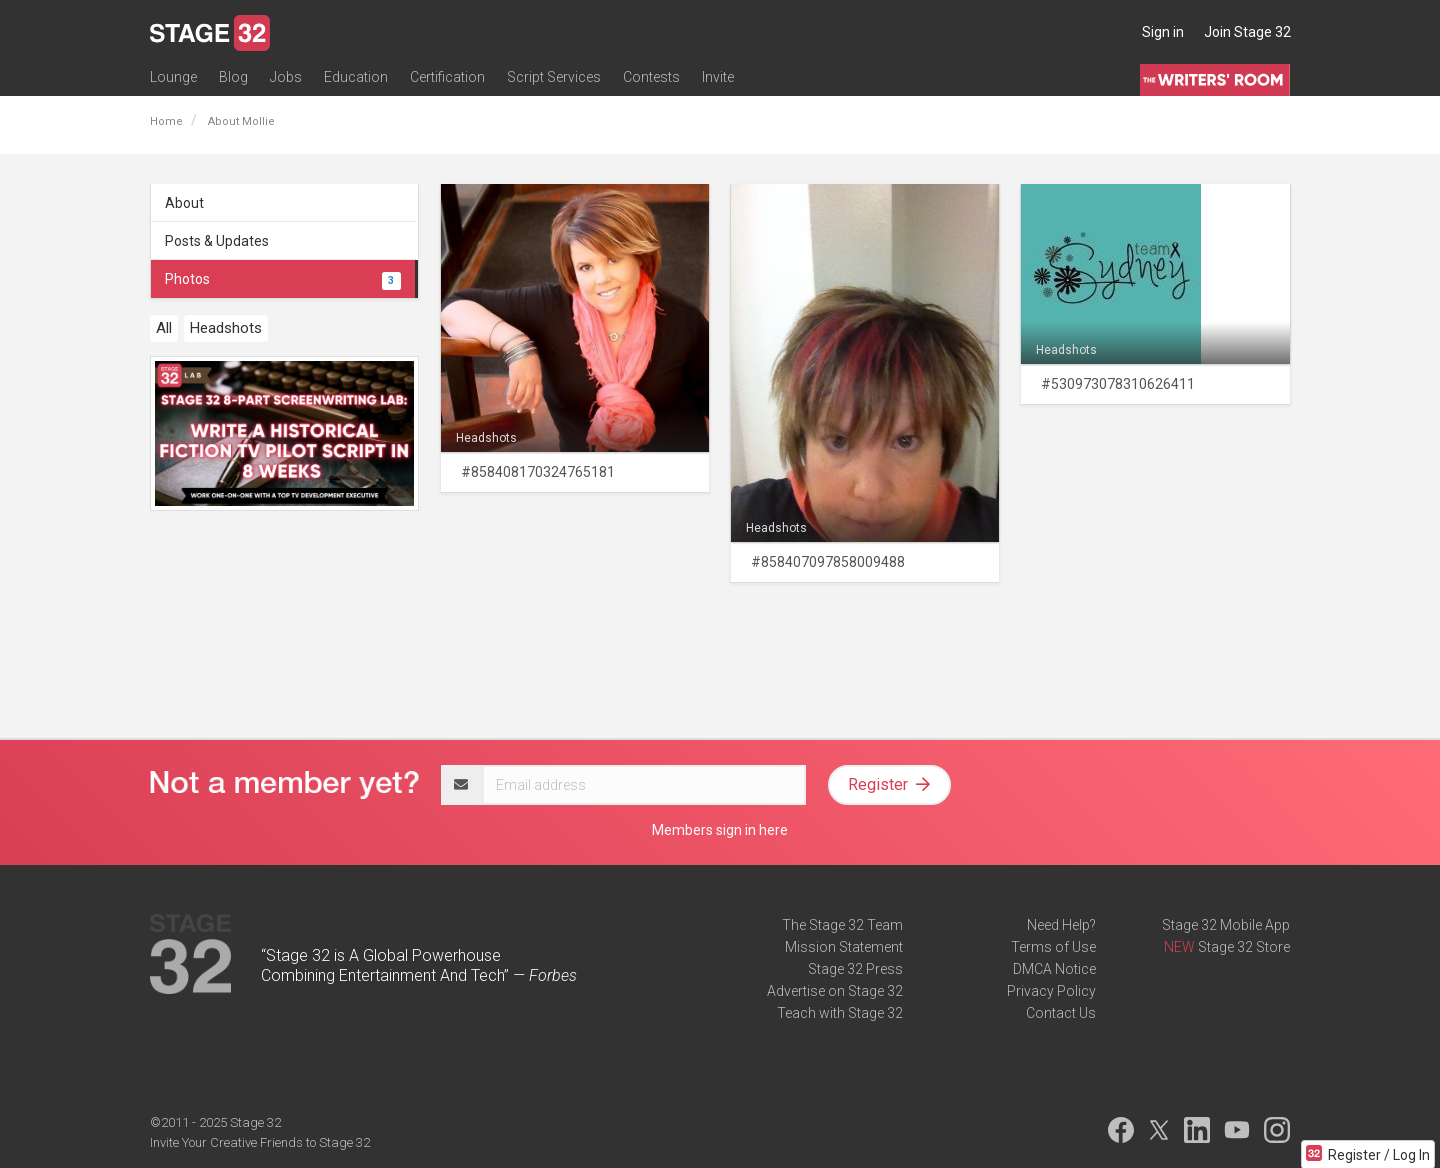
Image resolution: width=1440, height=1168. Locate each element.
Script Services (554, 77)
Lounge (173, 77)
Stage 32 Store (1244, 947)
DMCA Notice (1054, 969)
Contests (651, 77)
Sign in (1163, 32)
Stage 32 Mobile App (1226, 925)
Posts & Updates (217, 241)
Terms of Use (1053, 947)
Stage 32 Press (855, 969)
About (184, 203)
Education (356, 77)
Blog (233, 77)
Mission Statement (844, 947)
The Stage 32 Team (842, 925)
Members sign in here (720, 830)
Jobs (286, 77)
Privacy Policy (1051, 991)
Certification (447, 77)
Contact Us (1061, 1013)
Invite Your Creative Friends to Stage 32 (260, 1142)
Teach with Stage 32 (840, 1013)
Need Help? (1061, 925)
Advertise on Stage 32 (835, 991)
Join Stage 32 (1247, 32)
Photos (283, 279)
